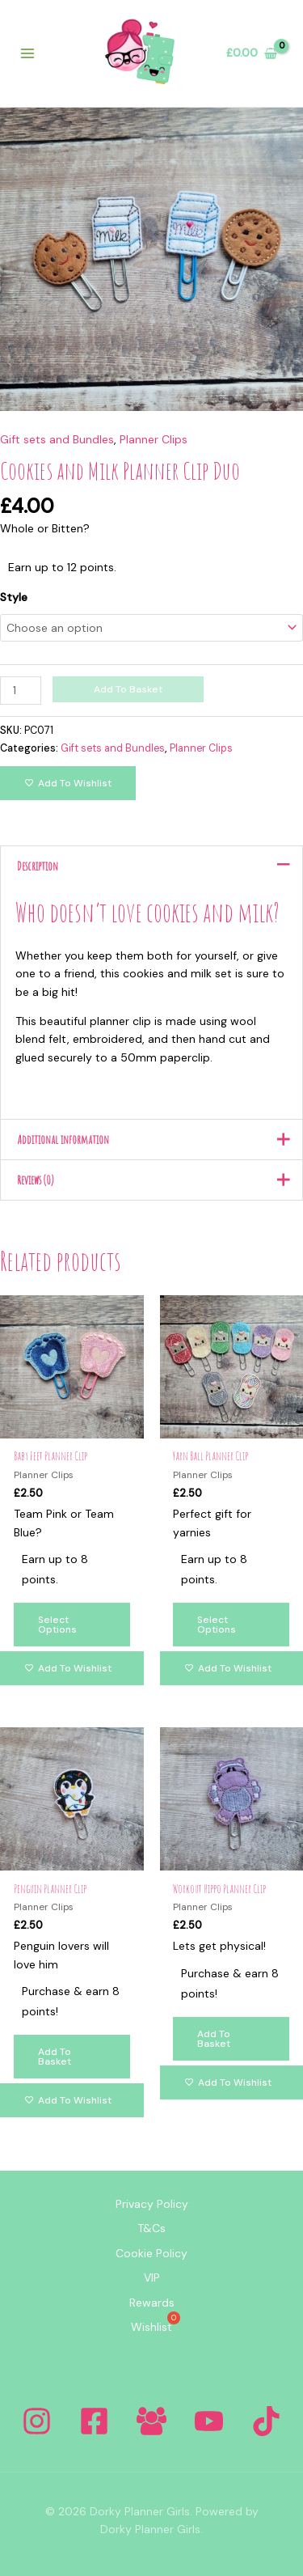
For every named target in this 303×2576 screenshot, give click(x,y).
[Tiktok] (266, 2421)
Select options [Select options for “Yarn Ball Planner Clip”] (216, 1624)
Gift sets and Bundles (57, 439)
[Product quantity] (20, 690)
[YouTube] (209, 2421)
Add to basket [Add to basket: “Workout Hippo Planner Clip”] (213, 2038)
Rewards (152, 2302)
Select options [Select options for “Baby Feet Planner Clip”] (57, 1624)
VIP (152, 2277)
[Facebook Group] (151, 2421)
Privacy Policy (152, 2204)
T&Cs (151, 2228)
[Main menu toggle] (27, 53)
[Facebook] (94, 2421)
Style (13, 597)
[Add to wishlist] (68, 783)
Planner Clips (153, 439)
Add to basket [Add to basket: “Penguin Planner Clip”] (54, 2056)
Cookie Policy (151, 2253)
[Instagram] (37, 2421)
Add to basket (128, 689)
